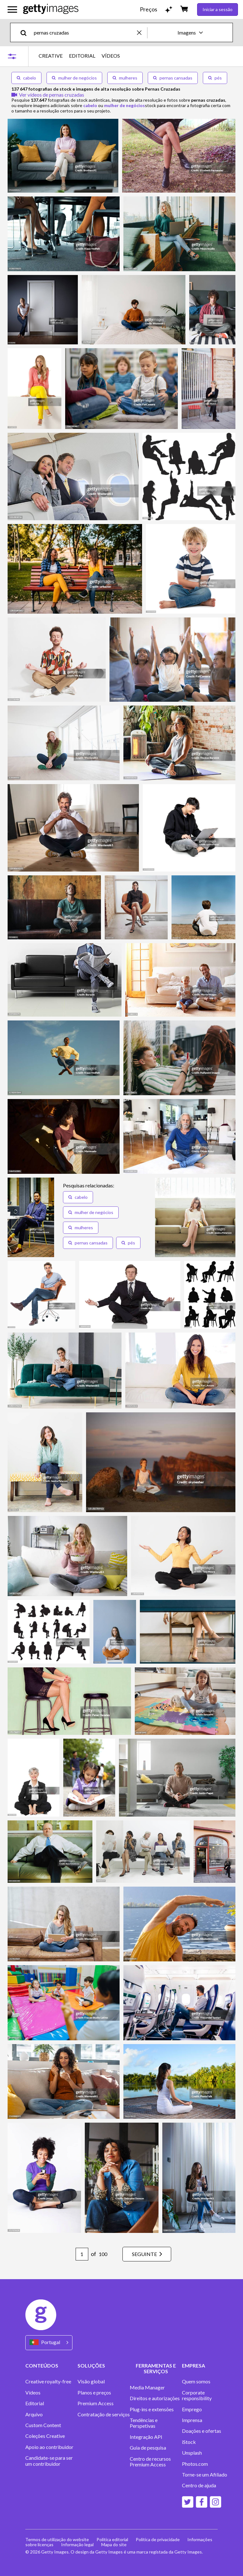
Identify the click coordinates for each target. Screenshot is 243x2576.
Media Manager (147, 2387)
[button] (78, 1197)
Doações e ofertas (201, 2431)
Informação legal (77, 2544)
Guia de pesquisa (148, 2448)
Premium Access (96, 2403)
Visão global (91, 2381)
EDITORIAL (82, 56)
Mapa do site (114, 2544)
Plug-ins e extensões (152, 2409)
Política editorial (112, 2539)
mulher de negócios (74, 77)
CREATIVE (51, 56)
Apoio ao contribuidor (49, 2447)
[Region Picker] (48, 2342)
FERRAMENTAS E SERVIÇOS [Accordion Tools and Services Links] (156, 2368)
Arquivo (34, 2414)
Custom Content (43, 2425)
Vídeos (32, 2392)
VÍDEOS (111, 56)
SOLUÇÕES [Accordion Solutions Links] (91, 2365)
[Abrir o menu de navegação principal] (12, 9)
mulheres (125, 77)
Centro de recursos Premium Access (150, 2461)
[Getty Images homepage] (50, 9)
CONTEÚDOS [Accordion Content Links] (41, 2365)
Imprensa (192, 2420)
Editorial (34, 2403)
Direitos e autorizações (155, 2398)
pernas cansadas (172, 77)
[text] (84, 32)
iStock (189, 2442)
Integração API (146, 2437)
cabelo (26, 77)
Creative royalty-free (48, 2381)
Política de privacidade (158, 2539)
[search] (26, 32)
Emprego (192, 2409)
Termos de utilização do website (57, 2539)
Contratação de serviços (104, 2414)
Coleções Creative (45, 2436)
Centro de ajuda (199, 2485)
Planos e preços (94, 2392)
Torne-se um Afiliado (204, 2474)
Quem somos (196, 2381)
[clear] (142, 32)
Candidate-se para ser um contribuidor (49, 2460)
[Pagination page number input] (82, 2254)
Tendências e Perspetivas (144, 2423)
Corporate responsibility (197, 2395)
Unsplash (192, 2453)
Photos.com (195, 2464)
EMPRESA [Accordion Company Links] (193, 2365)
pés (215, 77)
